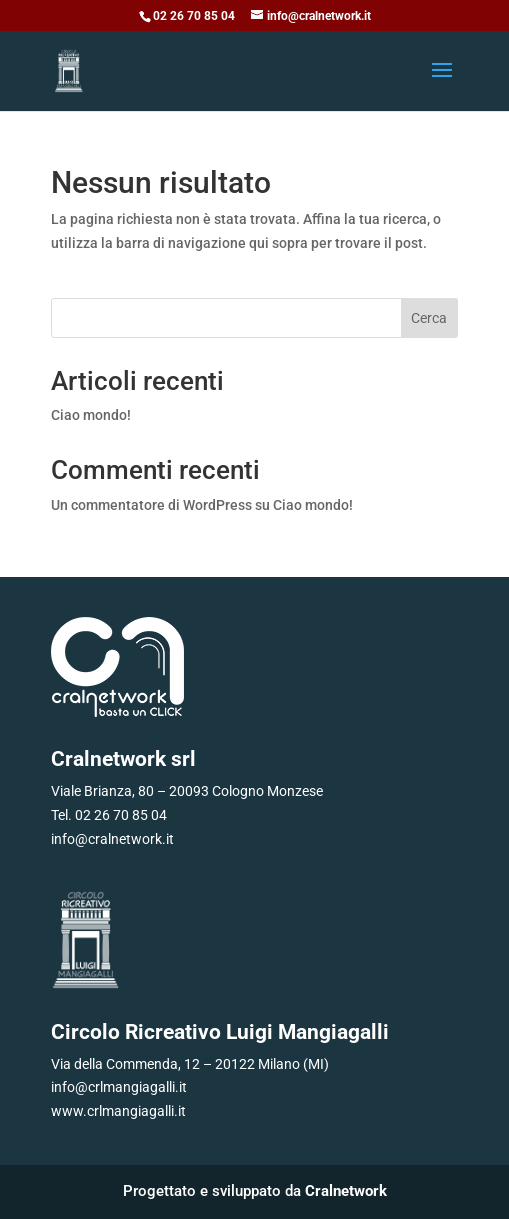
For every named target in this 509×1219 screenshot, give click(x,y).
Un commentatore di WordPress (151, 505)
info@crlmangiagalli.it (119, 1087)
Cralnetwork (346, 1191)
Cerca (429, 318)
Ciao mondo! (91, 415)
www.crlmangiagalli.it (118, 1111)
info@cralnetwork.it (112, 839)
